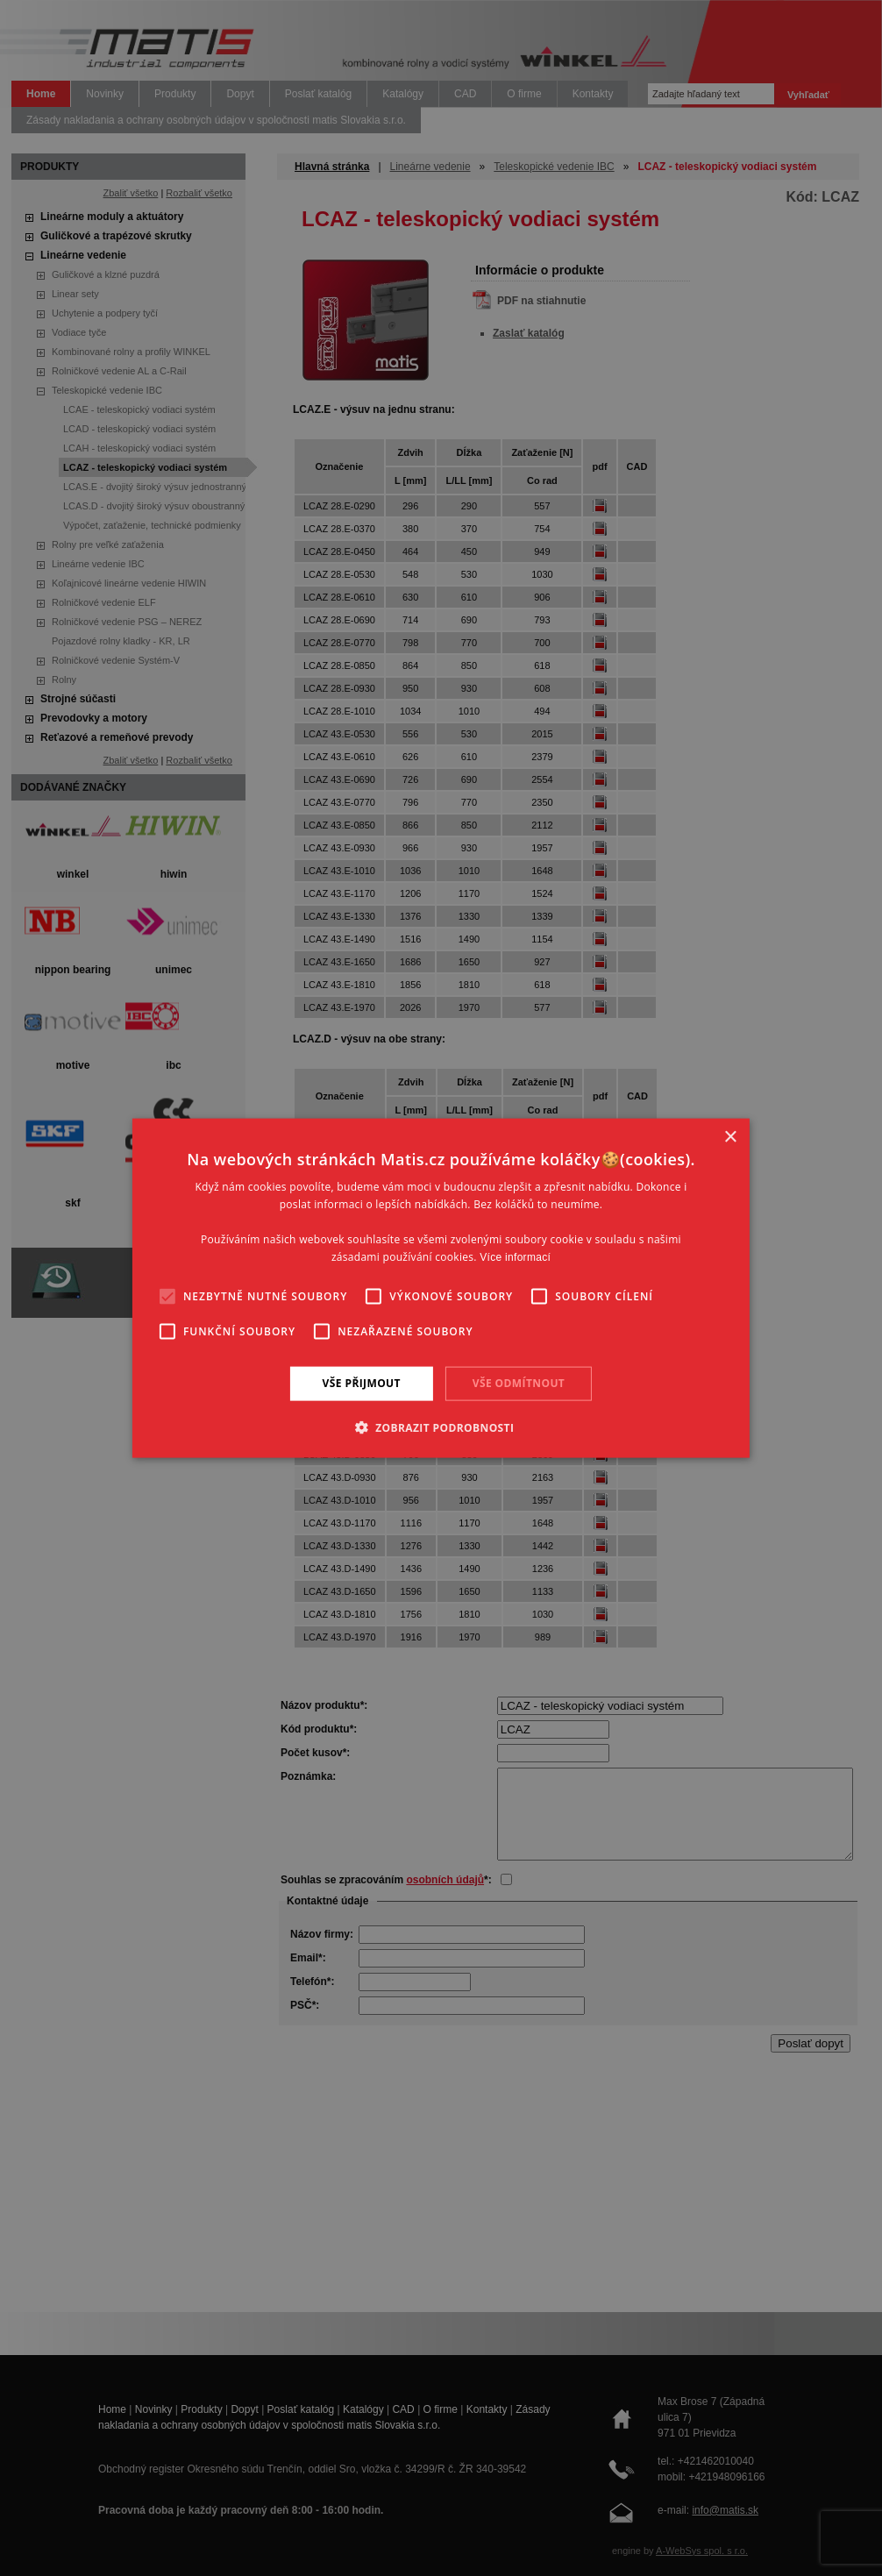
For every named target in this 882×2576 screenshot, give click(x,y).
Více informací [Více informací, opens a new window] (515, 1256)
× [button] (729, 1137)
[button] (441, 1426)
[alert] (441, 1288)
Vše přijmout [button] (362, 1383)
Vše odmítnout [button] (519, 1383)
